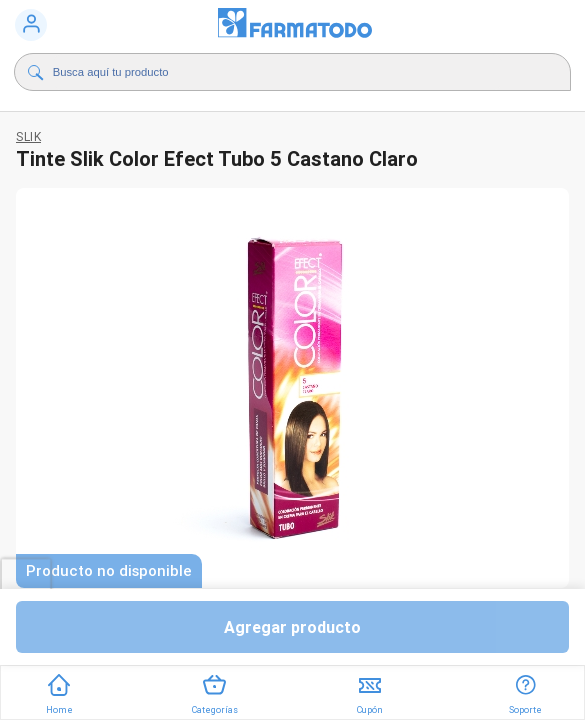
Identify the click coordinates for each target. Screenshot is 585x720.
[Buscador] (277, 72)
